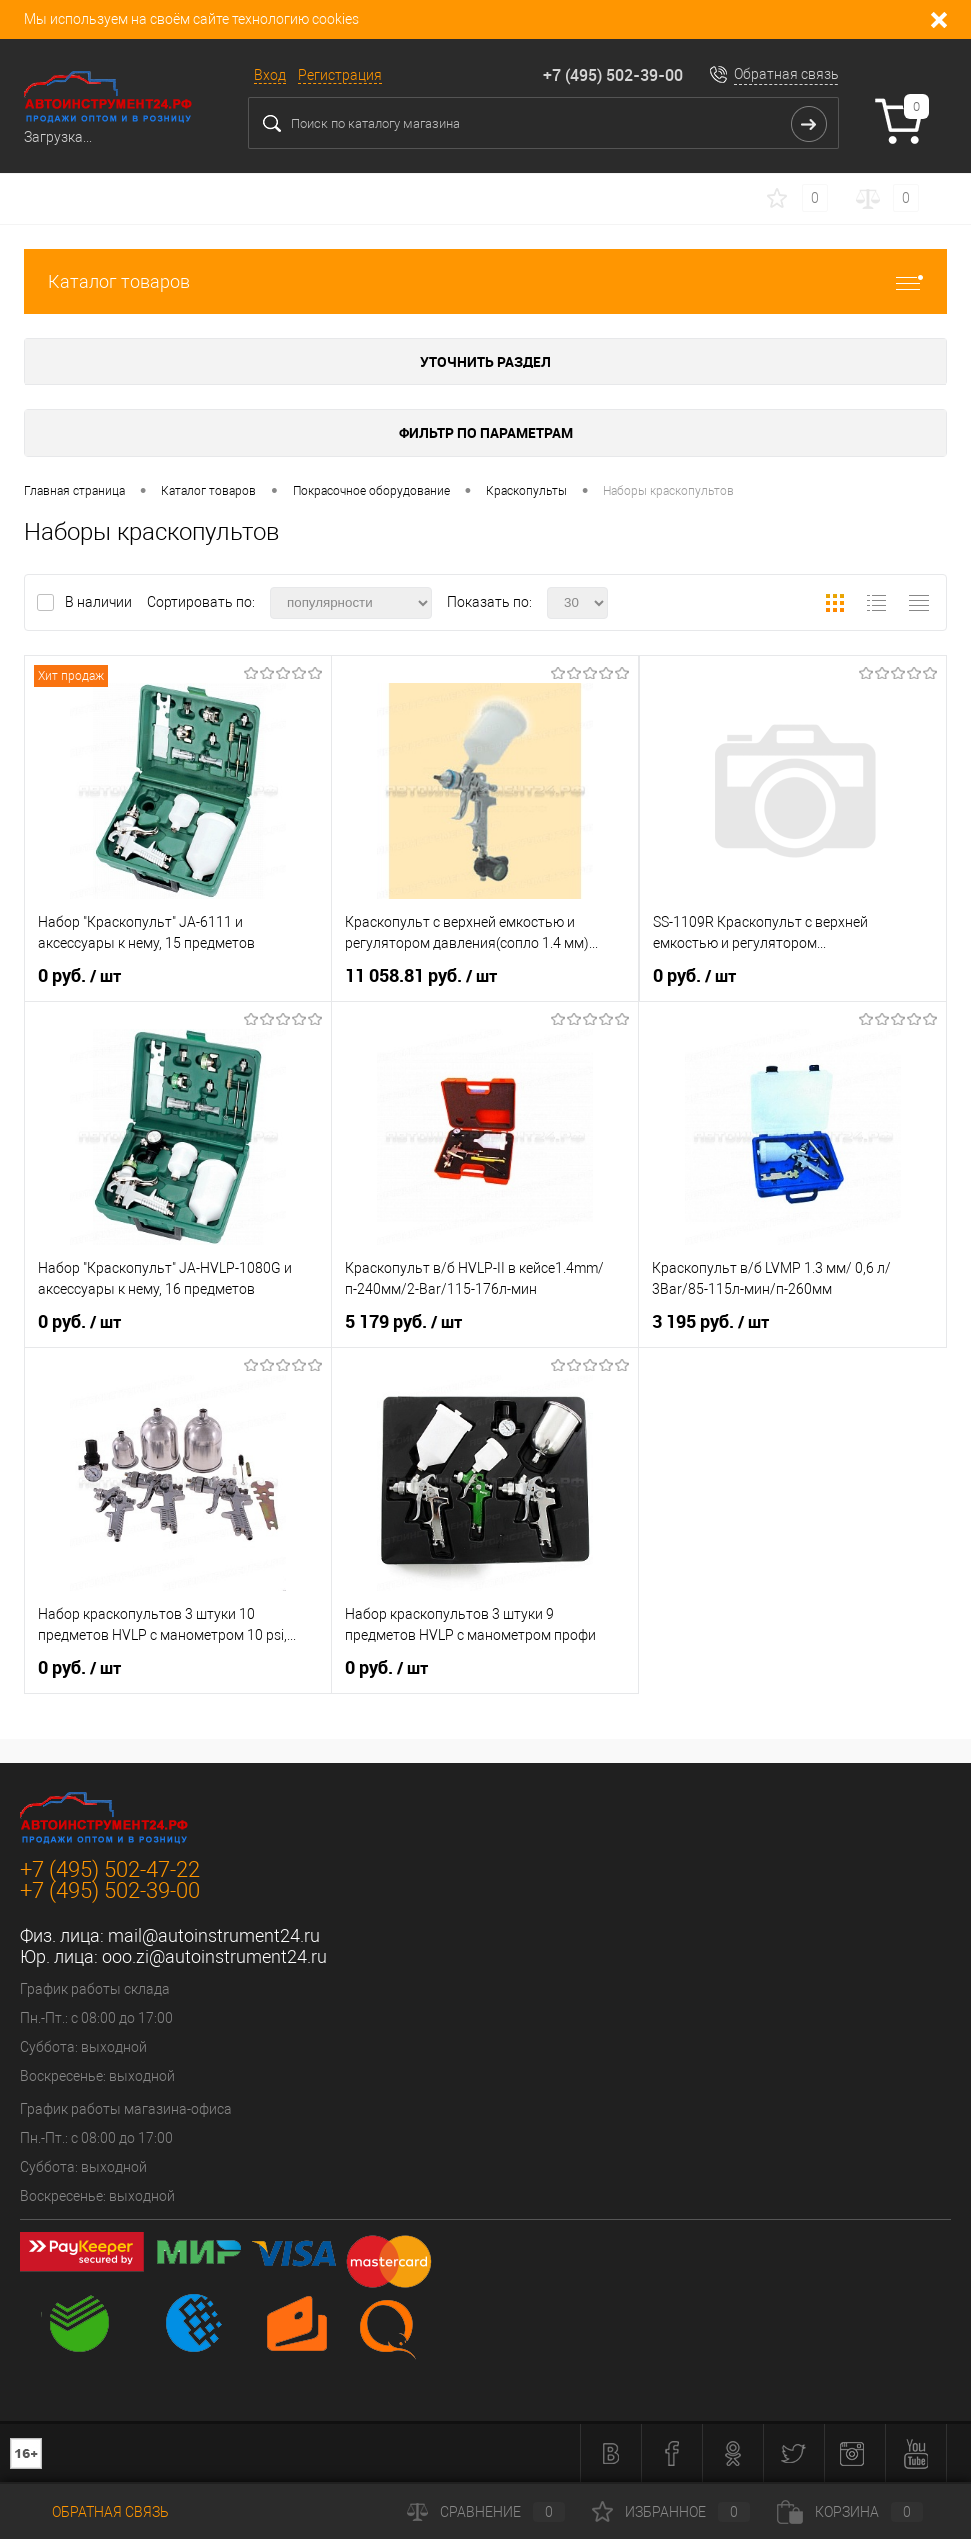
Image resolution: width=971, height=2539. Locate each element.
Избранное (671, 2512)
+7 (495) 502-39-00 (613, 75)
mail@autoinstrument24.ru (214, 1935)
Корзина (850, 2512)
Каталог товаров (485, 281)
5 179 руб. (403, 1322)
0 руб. (79, 976)
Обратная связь (786, 74)
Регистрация (340, 75)
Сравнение (486, 2512)
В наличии (100, 602)
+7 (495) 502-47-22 (110, 1869)
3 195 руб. (710, 1322)
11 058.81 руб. (421, 976)
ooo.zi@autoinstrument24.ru (214, 1956)
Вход (270, 75)
